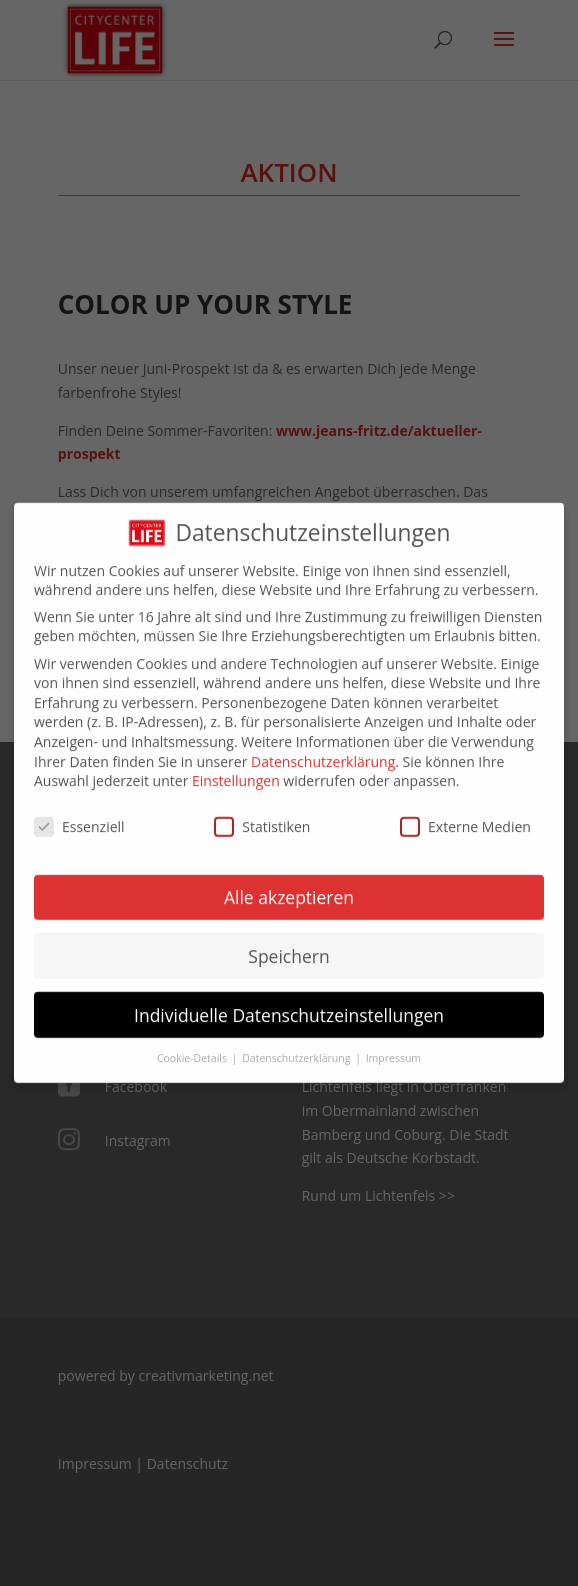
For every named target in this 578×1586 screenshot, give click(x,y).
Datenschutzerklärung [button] (297, 1044)
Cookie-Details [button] (193, 1044)
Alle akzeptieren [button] (289, 882)
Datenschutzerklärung (323, 746)
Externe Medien (465, 812)
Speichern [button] (288, 941)
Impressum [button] (393, 1044)
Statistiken (262, 812)
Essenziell (79, 812)
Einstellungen (236, 766)
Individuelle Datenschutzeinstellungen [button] (289, 1000)
